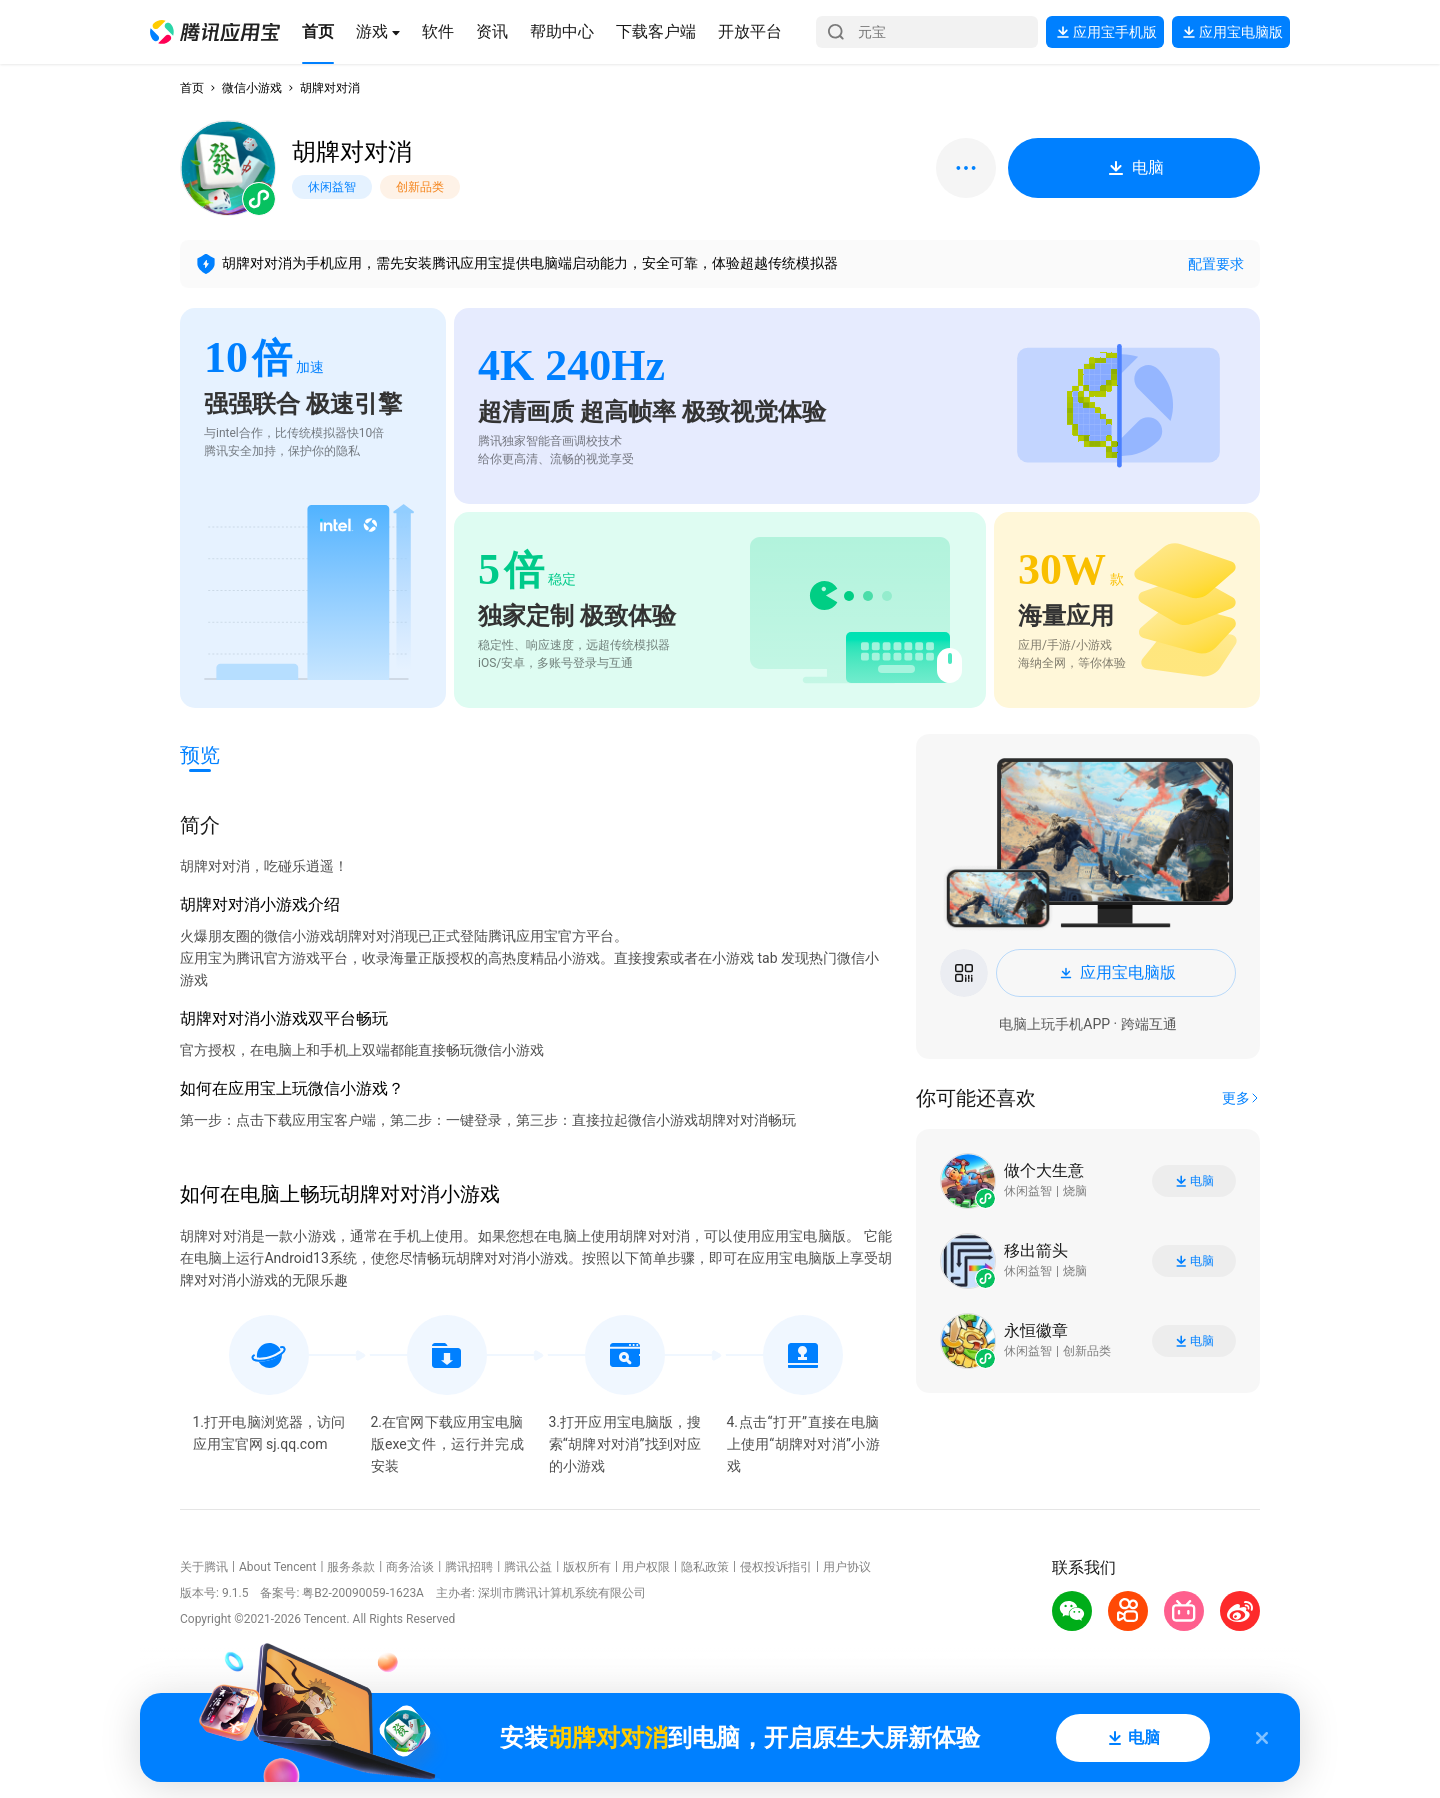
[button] (215, 32)
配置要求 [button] (1216, 264)
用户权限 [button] (646, 1567)
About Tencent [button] (277, 1567)
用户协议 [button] (847, 1567)
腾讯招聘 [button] (469, 1567)
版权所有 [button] (587, 1567)
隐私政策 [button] (705, 1567)
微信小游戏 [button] (252, 88)
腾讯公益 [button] (528, 1567)
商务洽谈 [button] (410, 1567)
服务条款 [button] (351, 1567)
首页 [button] (192, 88)
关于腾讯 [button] (204, 1567)
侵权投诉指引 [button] (776, 1567)
